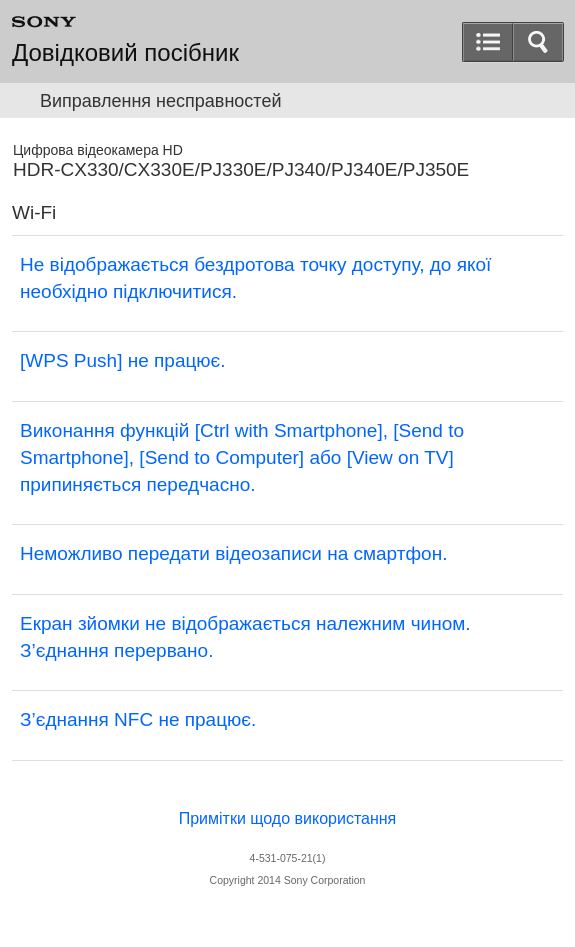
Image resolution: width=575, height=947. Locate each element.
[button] (538, 42)
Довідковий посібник (125, 53)
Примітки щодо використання (288, 818)
